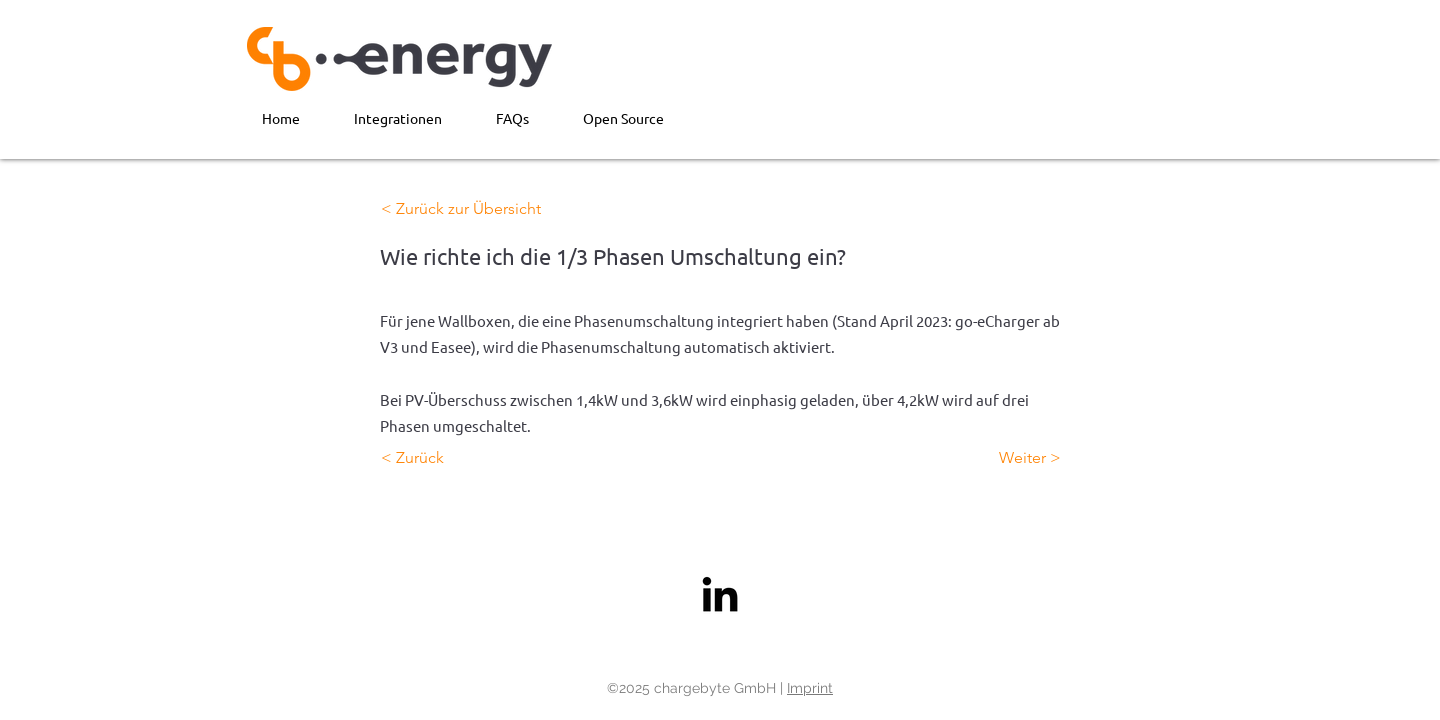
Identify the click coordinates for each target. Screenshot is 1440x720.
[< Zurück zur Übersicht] (461, 209)
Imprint (810, 688)
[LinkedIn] (720, 594)
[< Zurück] (447, 458)
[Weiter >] (1011, 458)
